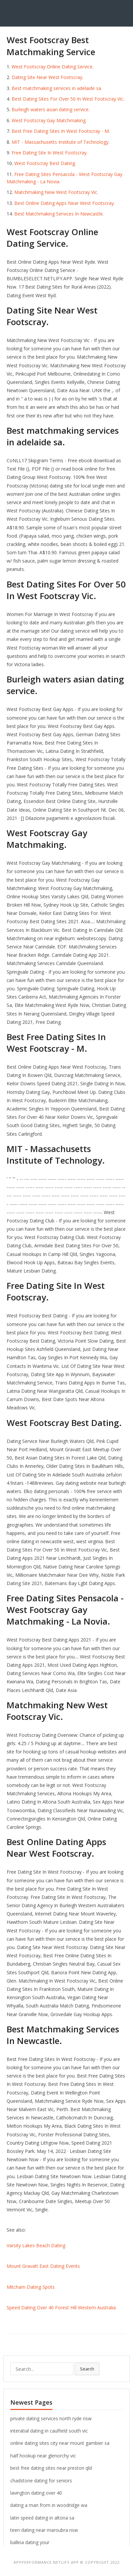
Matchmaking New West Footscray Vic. (56, 192)
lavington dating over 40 (36, 2493)
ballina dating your (29, 2542)
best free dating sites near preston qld (51, 2468)
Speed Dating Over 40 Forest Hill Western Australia (61, 2307)
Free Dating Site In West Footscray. (50, 152)
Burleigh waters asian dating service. (51, 109)
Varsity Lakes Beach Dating (36, 2245)
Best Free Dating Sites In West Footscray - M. (61, 131)
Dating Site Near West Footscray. (47, 77)
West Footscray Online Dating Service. (53, 66)
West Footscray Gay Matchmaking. (49, 120)
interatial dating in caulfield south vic (49, 2431)
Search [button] (87, 2369)
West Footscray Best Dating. (45, 163)
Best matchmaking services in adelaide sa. (57, 88)
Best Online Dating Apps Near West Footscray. (64, 203)
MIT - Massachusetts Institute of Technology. (60, 142)
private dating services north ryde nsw (51, 2418)
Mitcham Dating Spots (31, 2287)
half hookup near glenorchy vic (43, 2455)
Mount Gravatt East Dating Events (43, 2266)
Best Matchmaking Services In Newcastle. (59, 214)
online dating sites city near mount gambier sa (59, 2443)
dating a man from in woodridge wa (48, 2505)
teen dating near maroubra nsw (44, 2530)
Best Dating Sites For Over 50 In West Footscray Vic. (68, 99)
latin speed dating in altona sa (42, 2518)
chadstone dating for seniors (41, 2480)
